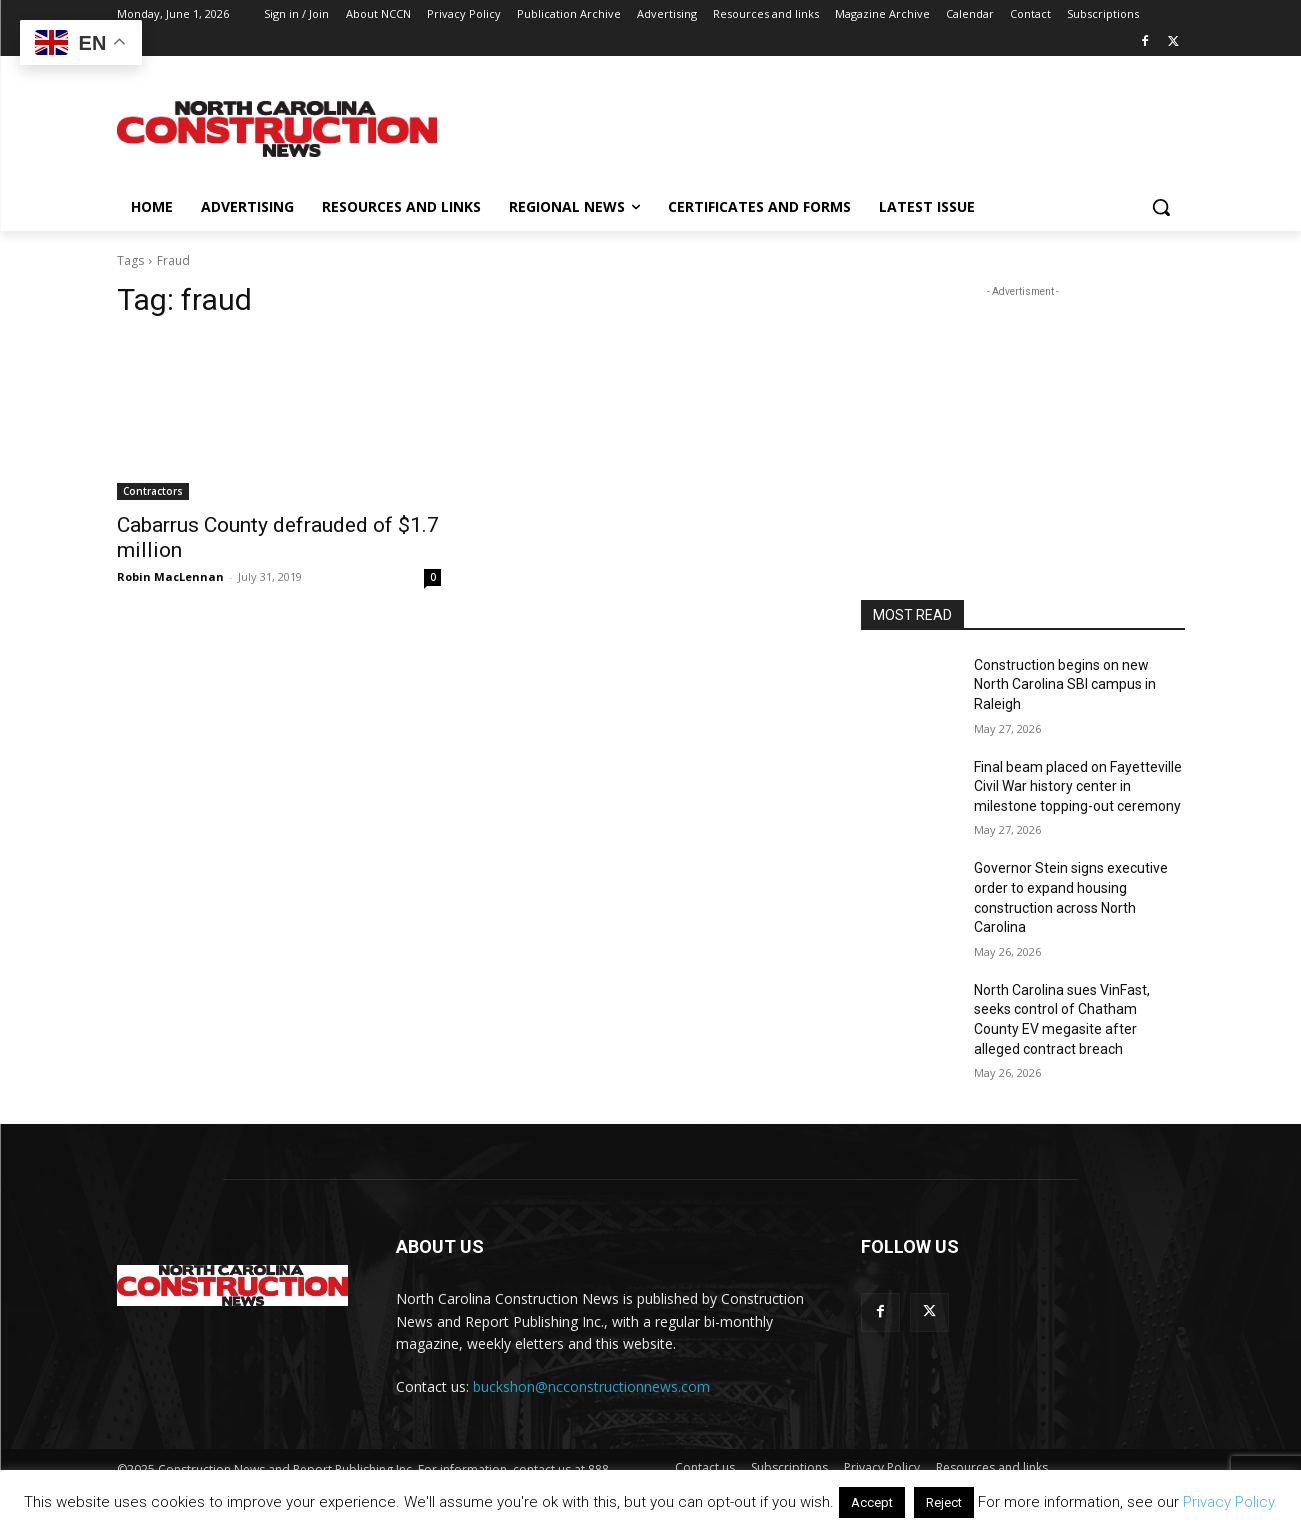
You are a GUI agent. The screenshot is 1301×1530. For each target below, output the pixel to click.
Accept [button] (872, 1502)
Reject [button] (944, 1502)
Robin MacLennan (170, 576)
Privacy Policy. (1230, 1502)
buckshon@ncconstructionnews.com (591, 1386)
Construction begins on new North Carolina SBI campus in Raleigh (1065, 684)
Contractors (153, 491)
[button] (1161, 207)
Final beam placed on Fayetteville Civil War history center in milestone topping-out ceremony (1078, 786)
